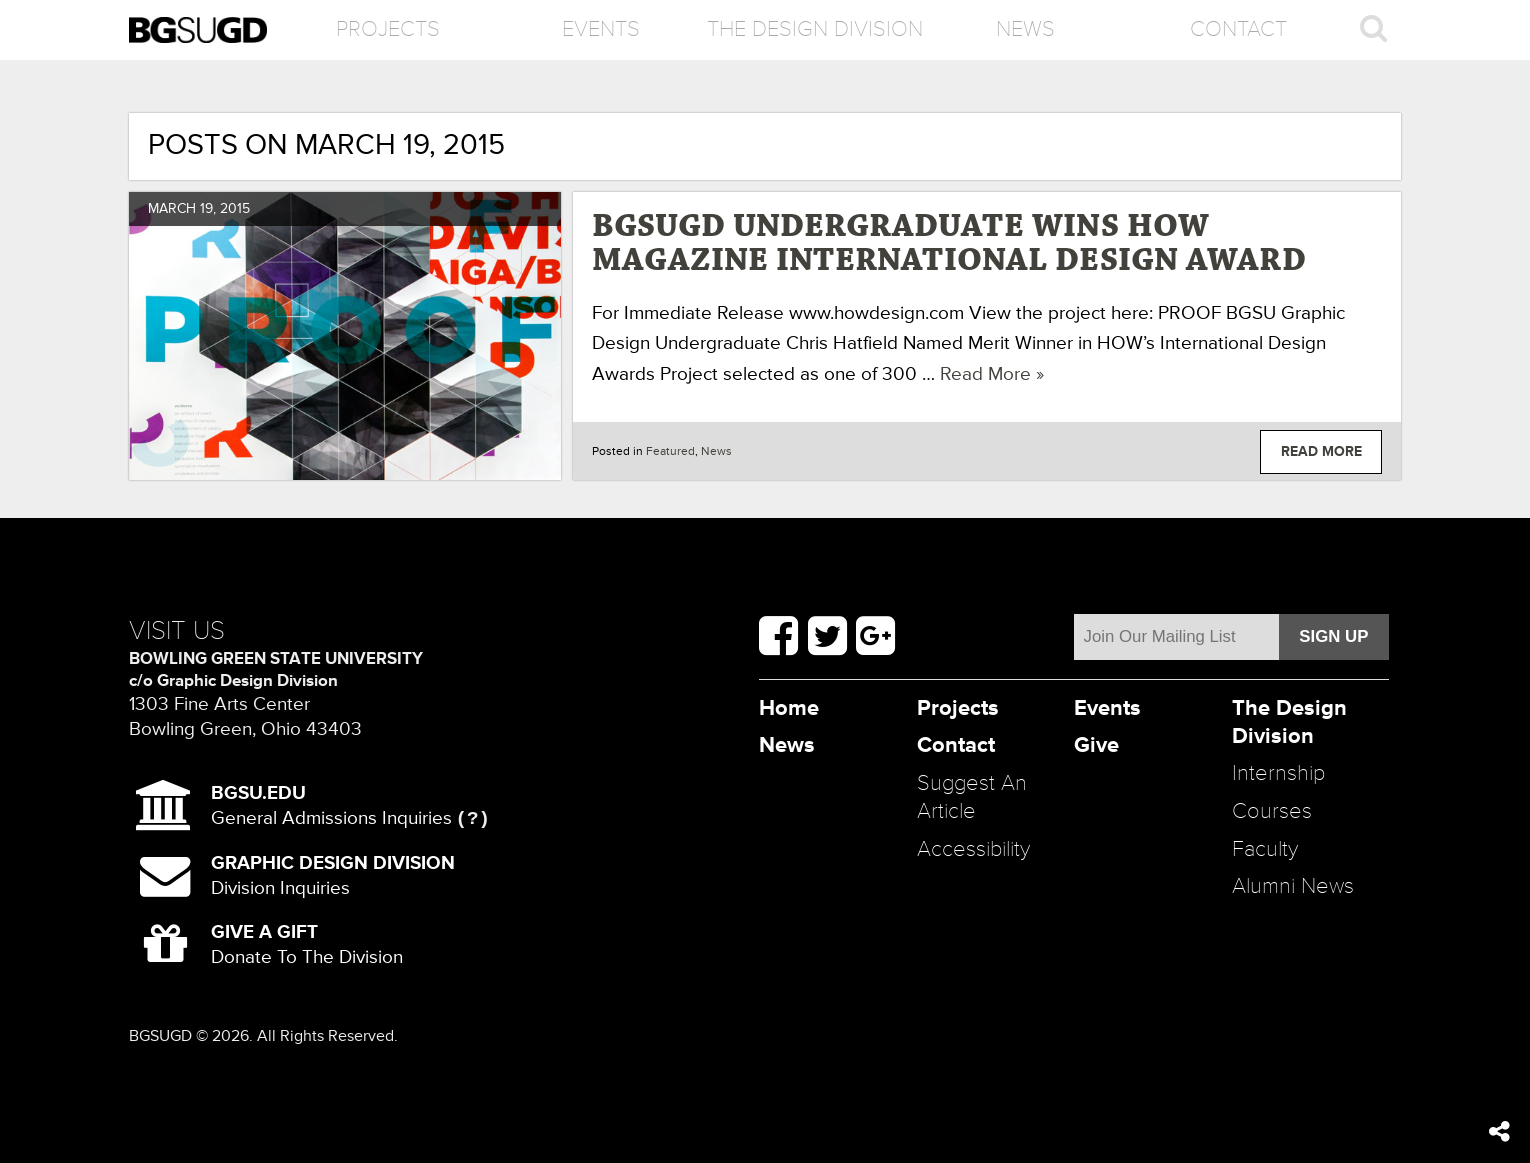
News (1025, 29)
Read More (1321, 451)
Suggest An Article (972, 797)
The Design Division (813, 29)
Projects (388, 29)
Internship (1278, 773)
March (172, 208)
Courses (1272, 811)
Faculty (1265, 849)
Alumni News (1293, 886)
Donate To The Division (307, 944)
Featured (670, 451)
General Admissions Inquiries (331, 806)
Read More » (992, 374)
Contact (1238, 29)
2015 (235, 208)
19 (206, 208)
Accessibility (973, 849)
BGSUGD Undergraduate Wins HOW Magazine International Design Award (949, 244)
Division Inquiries (333, 875)
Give (1096, 745)
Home (789, 708)
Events (601, 29)
